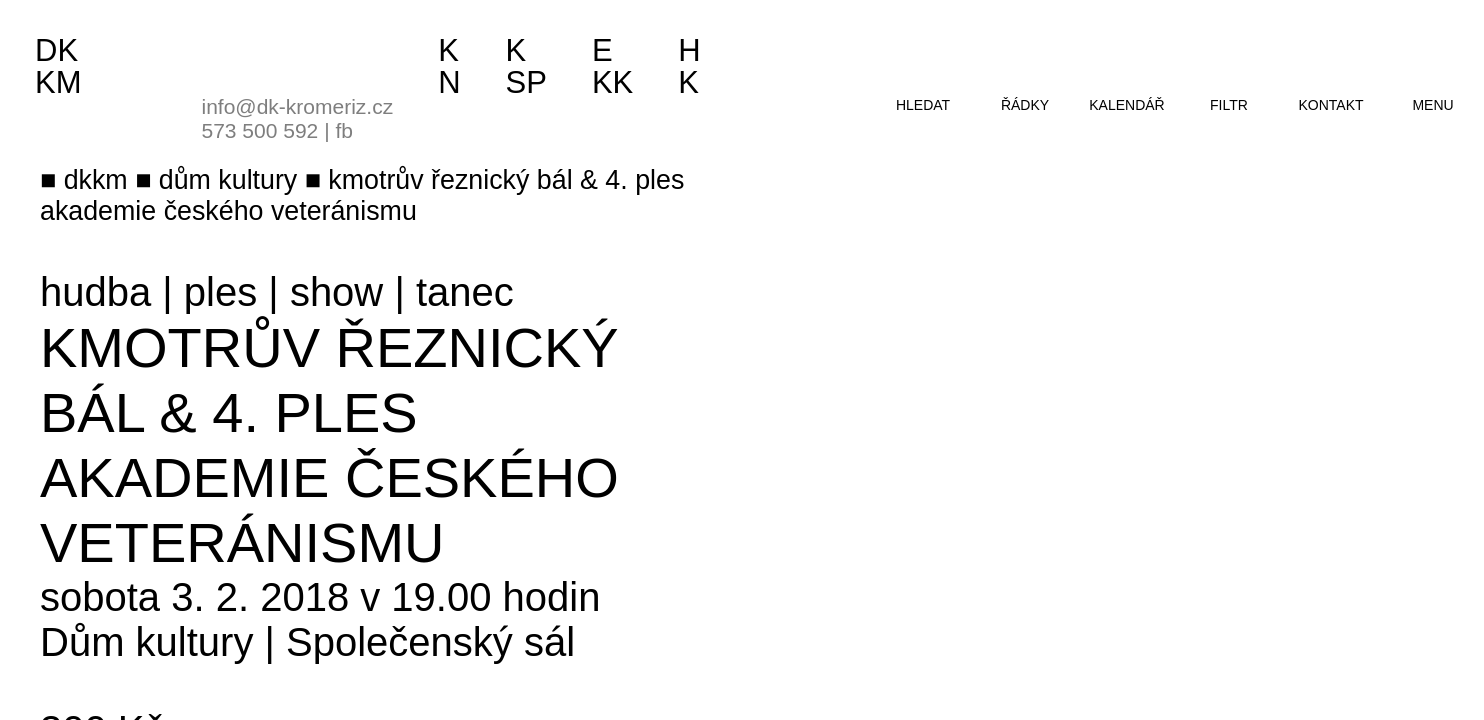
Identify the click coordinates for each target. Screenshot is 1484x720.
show (336, 292)
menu (1432, 105)
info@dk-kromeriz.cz (298, 106)
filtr (1229, 105)
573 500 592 (260, 130)
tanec (465, 292)
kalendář (1126, 105)
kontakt (1330, 105)
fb (344, 130)
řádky (1025, 105)
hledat (923, 105)
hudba (95, 292)
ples (220, 292)
